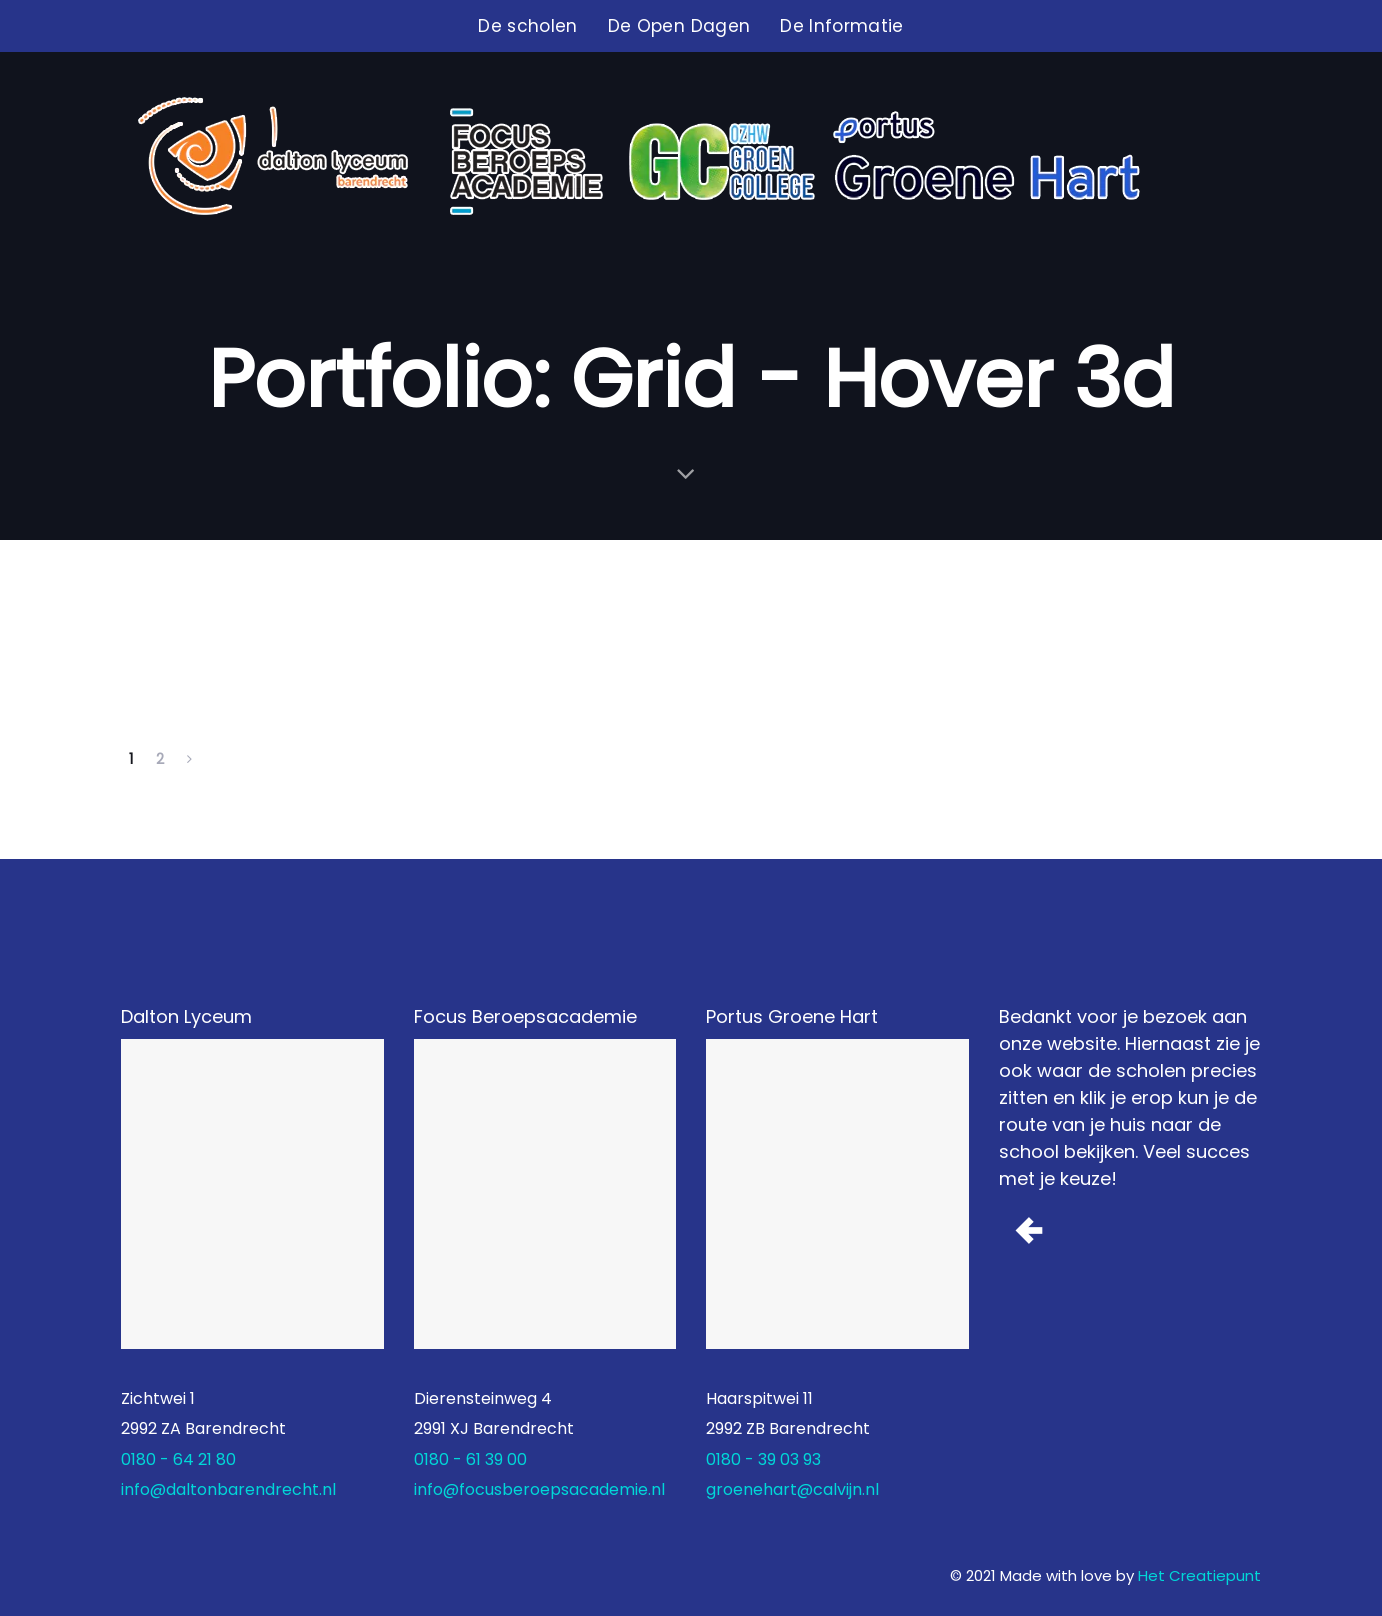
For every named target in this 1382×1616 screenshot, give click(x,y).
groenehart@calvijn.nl (792, 1489)
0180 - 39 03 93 (763, 1459)
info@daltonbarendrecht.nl (228, 1489)
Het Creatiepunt (1199, 1575)
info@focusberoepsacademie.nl (539, 1489)
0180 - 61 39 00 (470, 1459)
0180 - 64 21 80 (178, 1459)
